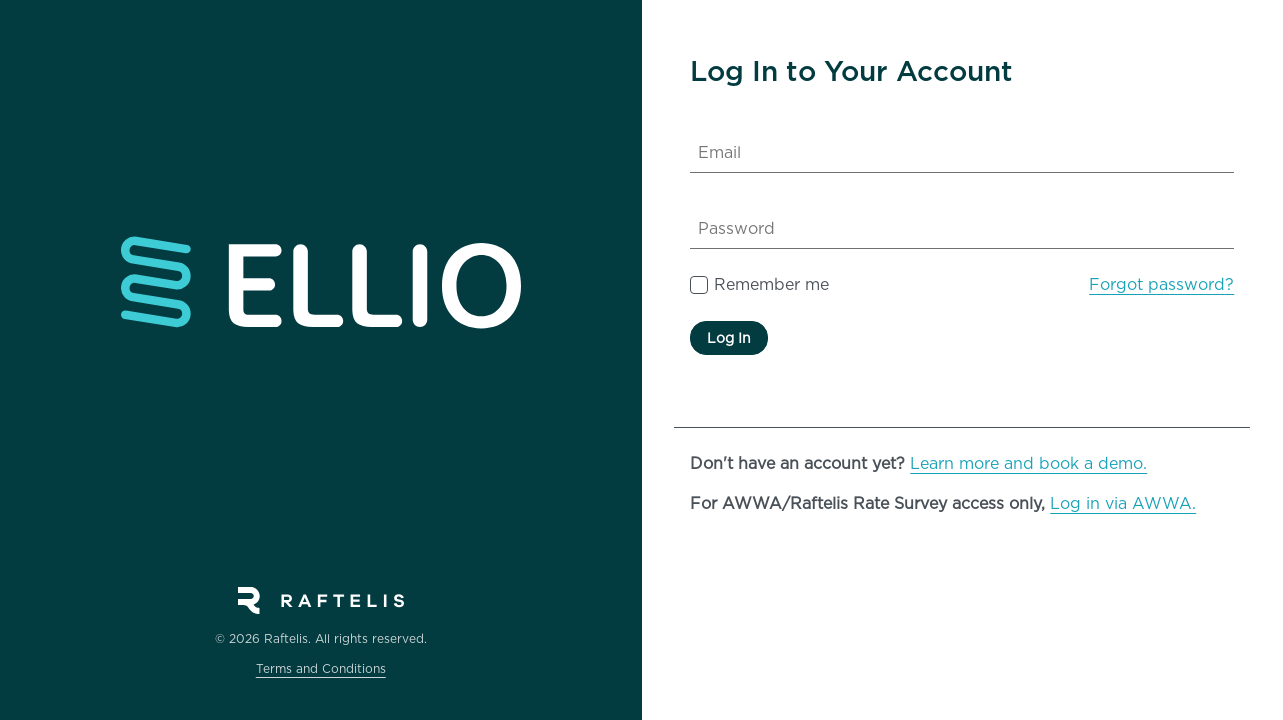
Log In (729, 338)
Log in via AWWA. (1123, 503)
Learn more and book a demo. (1028, 463)
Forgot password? (1161, 284)
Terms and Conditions (321, 668)
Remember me (771, 284)
